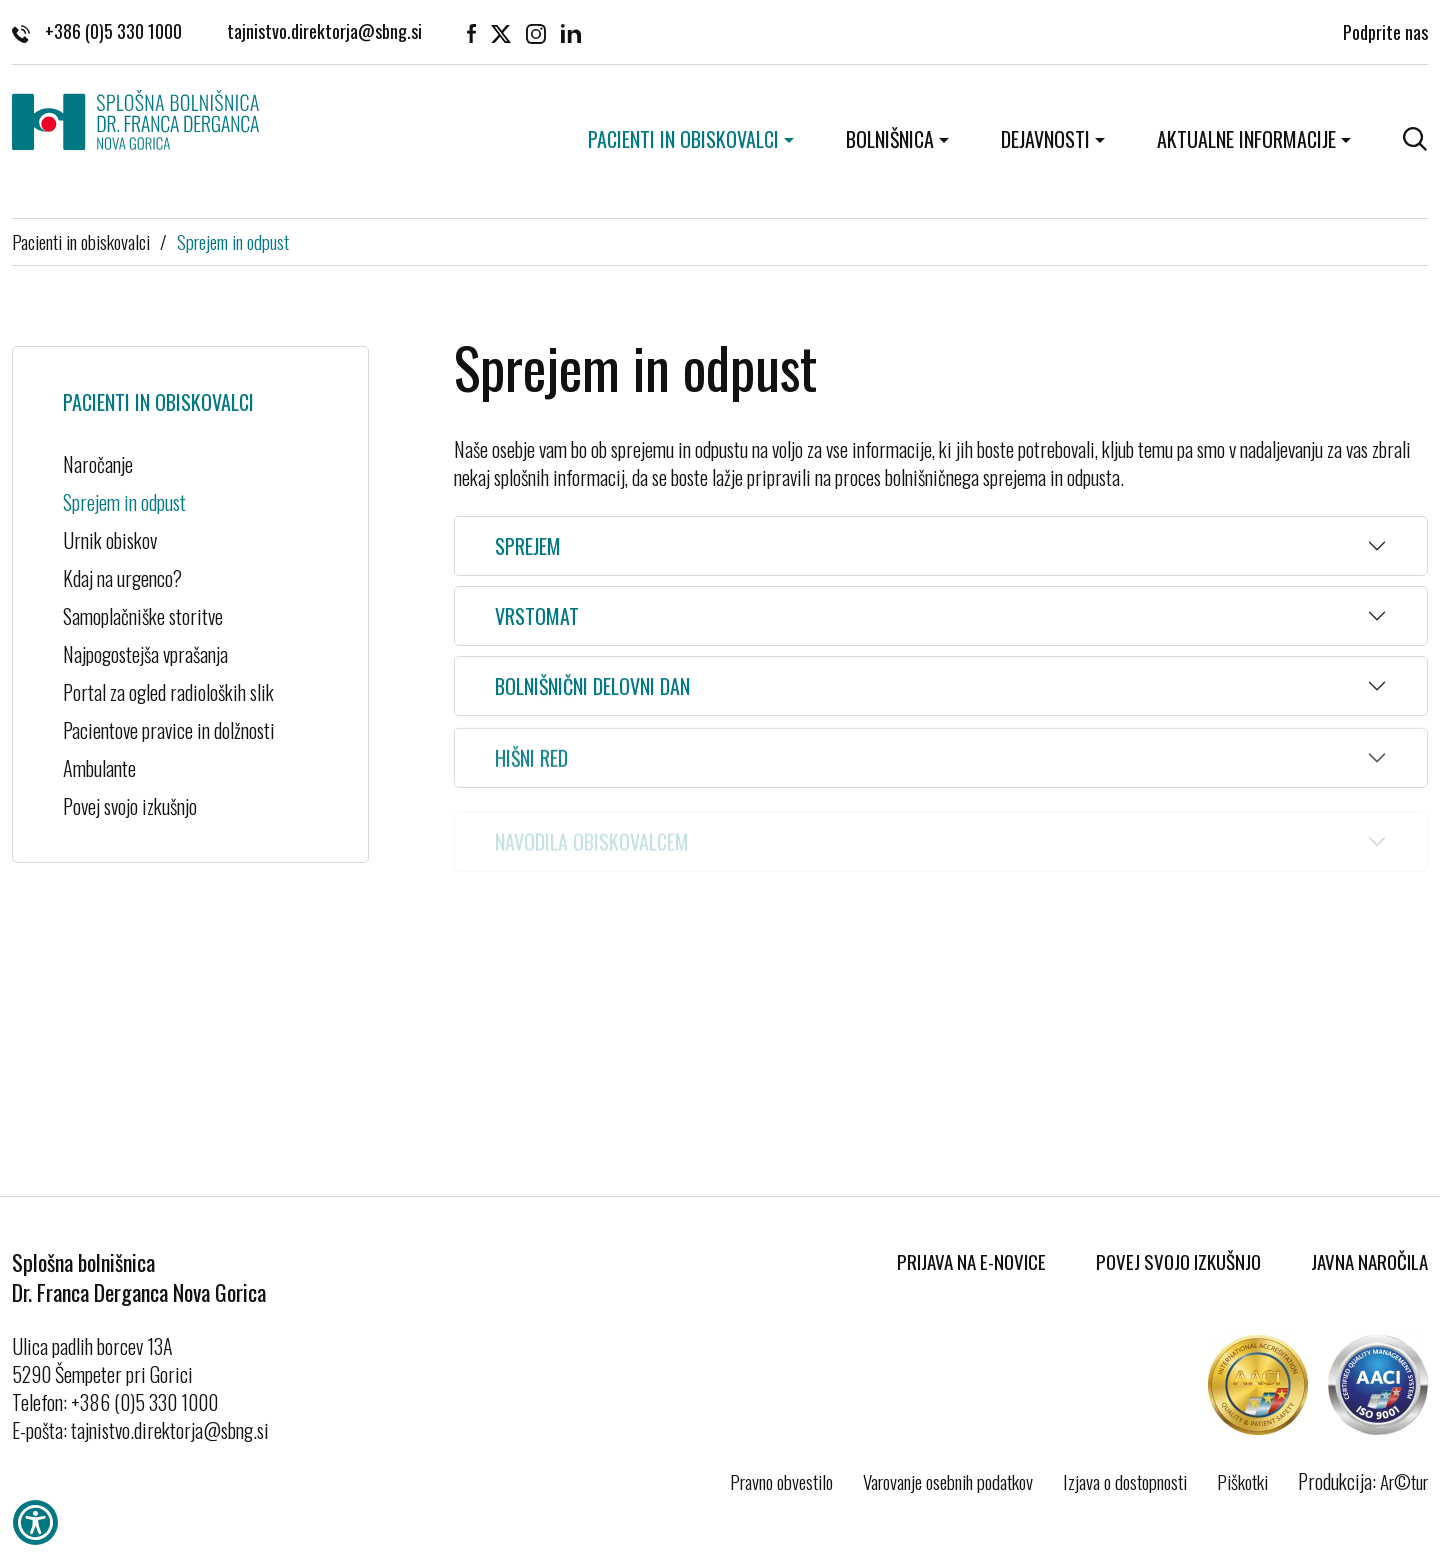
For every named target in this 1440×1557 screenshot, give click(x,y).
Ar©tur (1404, 1481)
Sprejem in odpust (233, 241)
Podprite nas (1385, 30)
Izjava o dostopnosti (1125, 1481)
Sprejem (528, 546)
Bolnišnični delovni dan (592, 687)
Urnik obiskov (110, 540)
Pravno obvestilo (781, 1481)
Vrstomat (537, 616)
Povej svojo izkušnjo (130, 806)
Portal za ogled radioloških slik (190, 692)
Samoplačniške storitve (143, 616)
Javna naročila (1369, 1261)
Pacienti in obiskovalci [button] (683, 139)
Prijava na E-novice (971, 1261)
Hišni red (531, 764)
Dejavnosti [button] (1045, 139)
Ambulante (99, 768)
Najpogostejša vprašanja (145, 654)
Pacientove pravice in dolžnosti (169, 730)
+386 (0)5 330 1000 (97, 31)
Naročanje (98, 464)
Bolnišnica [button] (890, 139)
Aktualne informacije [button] (1246, 139)
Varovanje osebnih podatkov (948, 1481)
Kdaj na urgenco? (122, 578)
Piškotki (1242, 1481)
